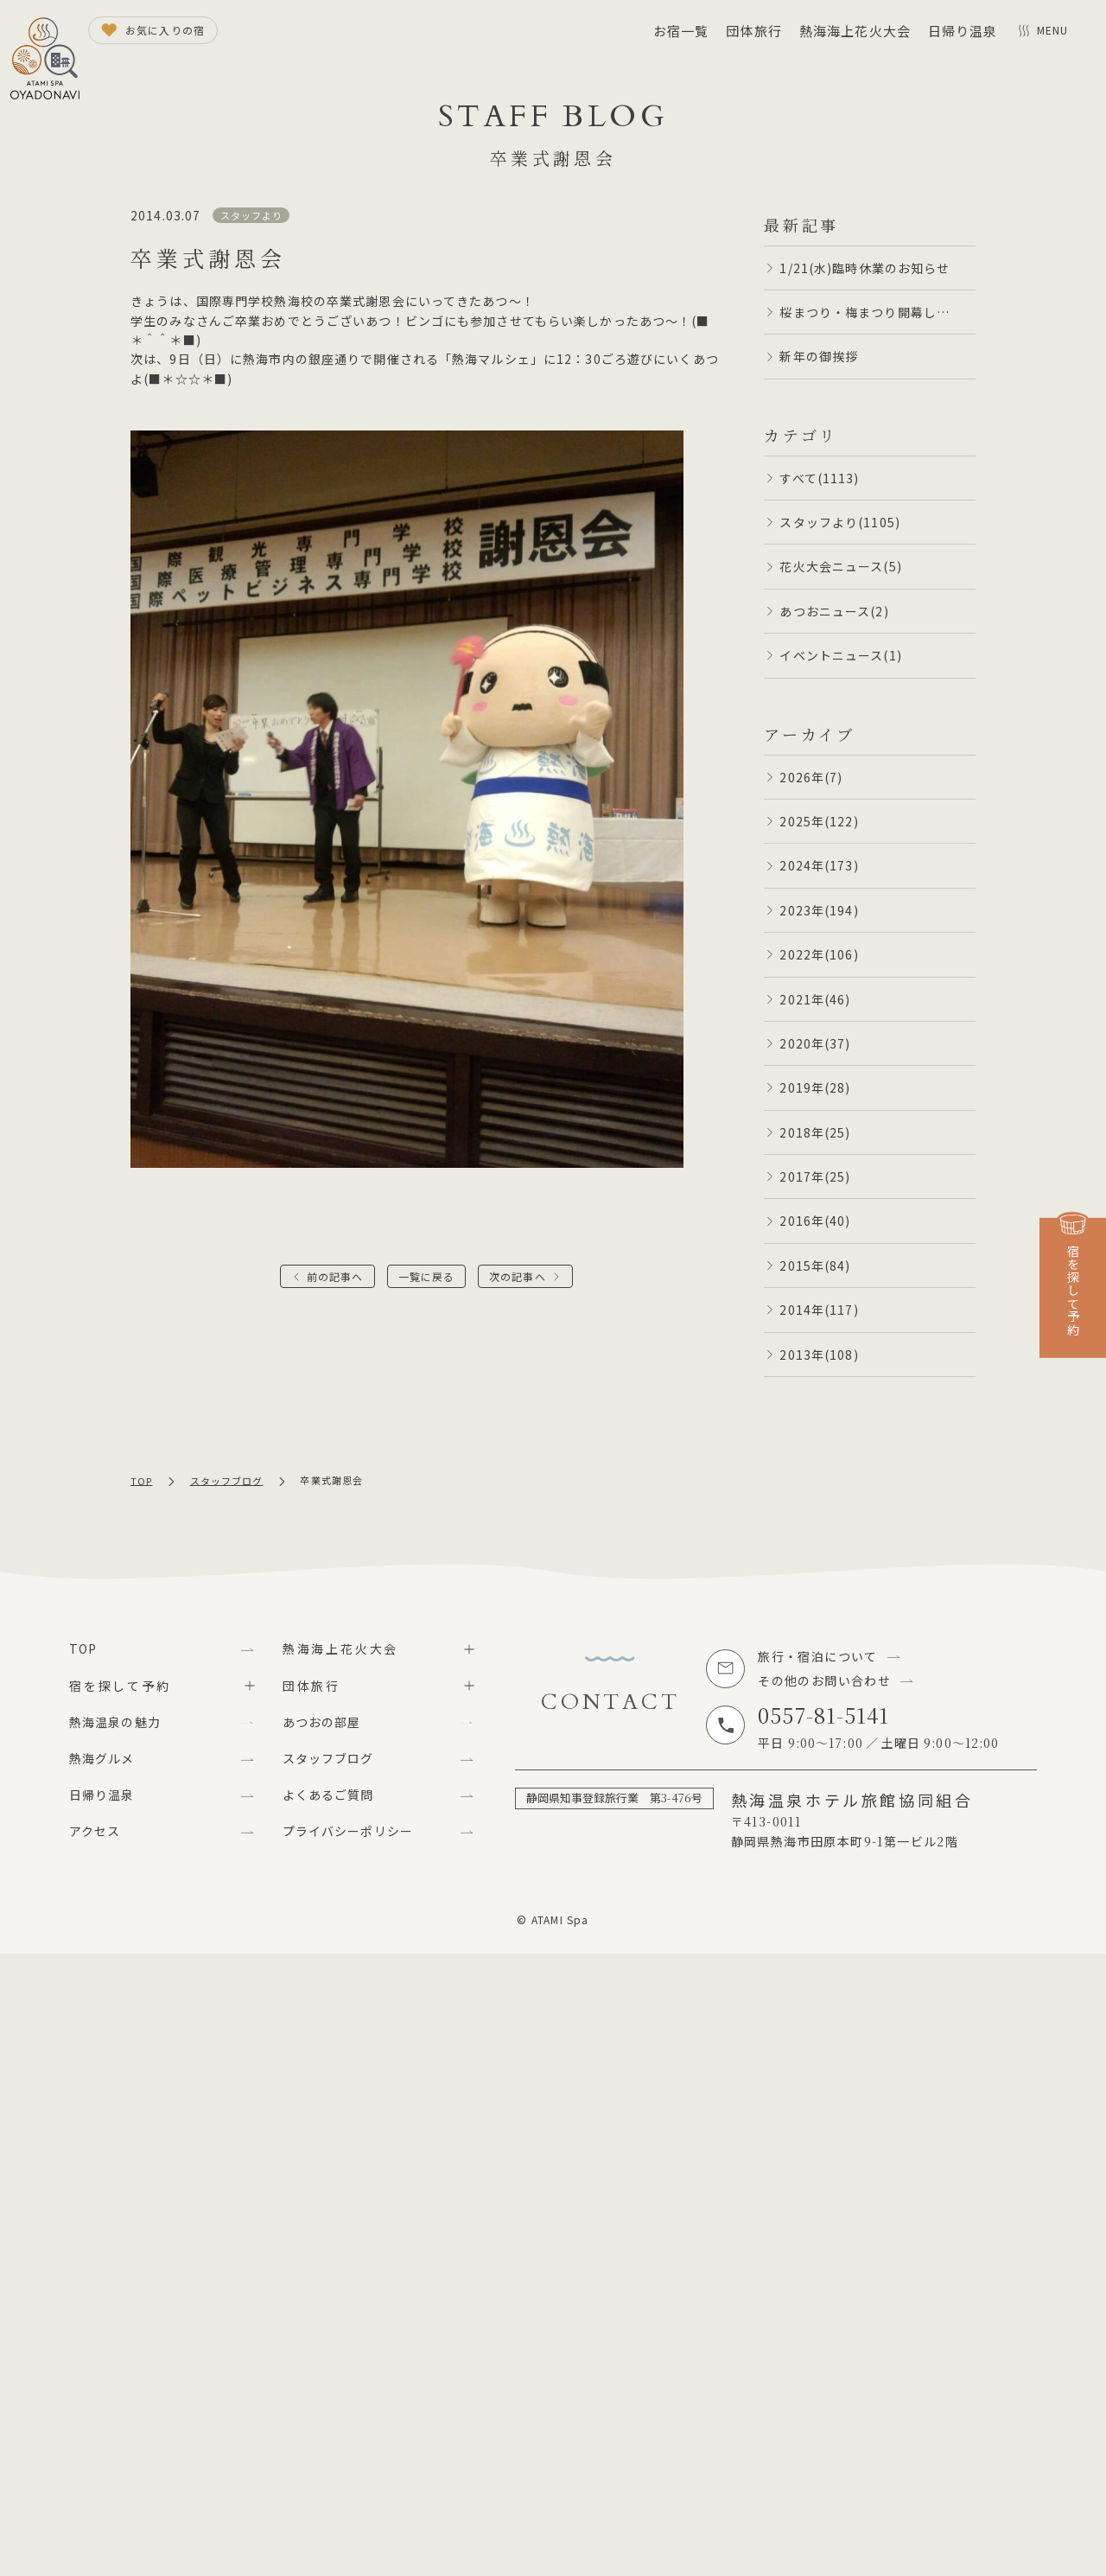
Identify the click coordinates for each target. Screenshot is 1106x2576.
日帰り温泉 (963, 31)
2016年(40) (814, 1220)
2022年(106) (818, 954)
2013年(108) (818, 1354)
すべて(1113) (819, 478)
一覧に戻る (426, 1276)
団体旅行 (753, 31)
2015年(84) (814, 1265)
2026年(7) (810, 777)
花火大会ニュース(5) (840, 566)
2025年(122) (818, 821)
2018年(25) (814, 1132)
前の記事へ (335, 1276)
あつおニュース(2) (833, 611)
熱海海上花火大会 (855, 31)
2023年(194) (818, 910)
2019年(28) (814, 1087)
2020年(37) (814, 1043)
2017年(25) (814, 1176)
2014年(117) (818, 1309)
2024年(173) (818, 865)
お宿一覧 (681, 31)
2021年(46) (814, 999)
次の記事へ (517, 1276)
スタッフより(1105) (839, 522)
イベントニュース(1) (840, 655)
